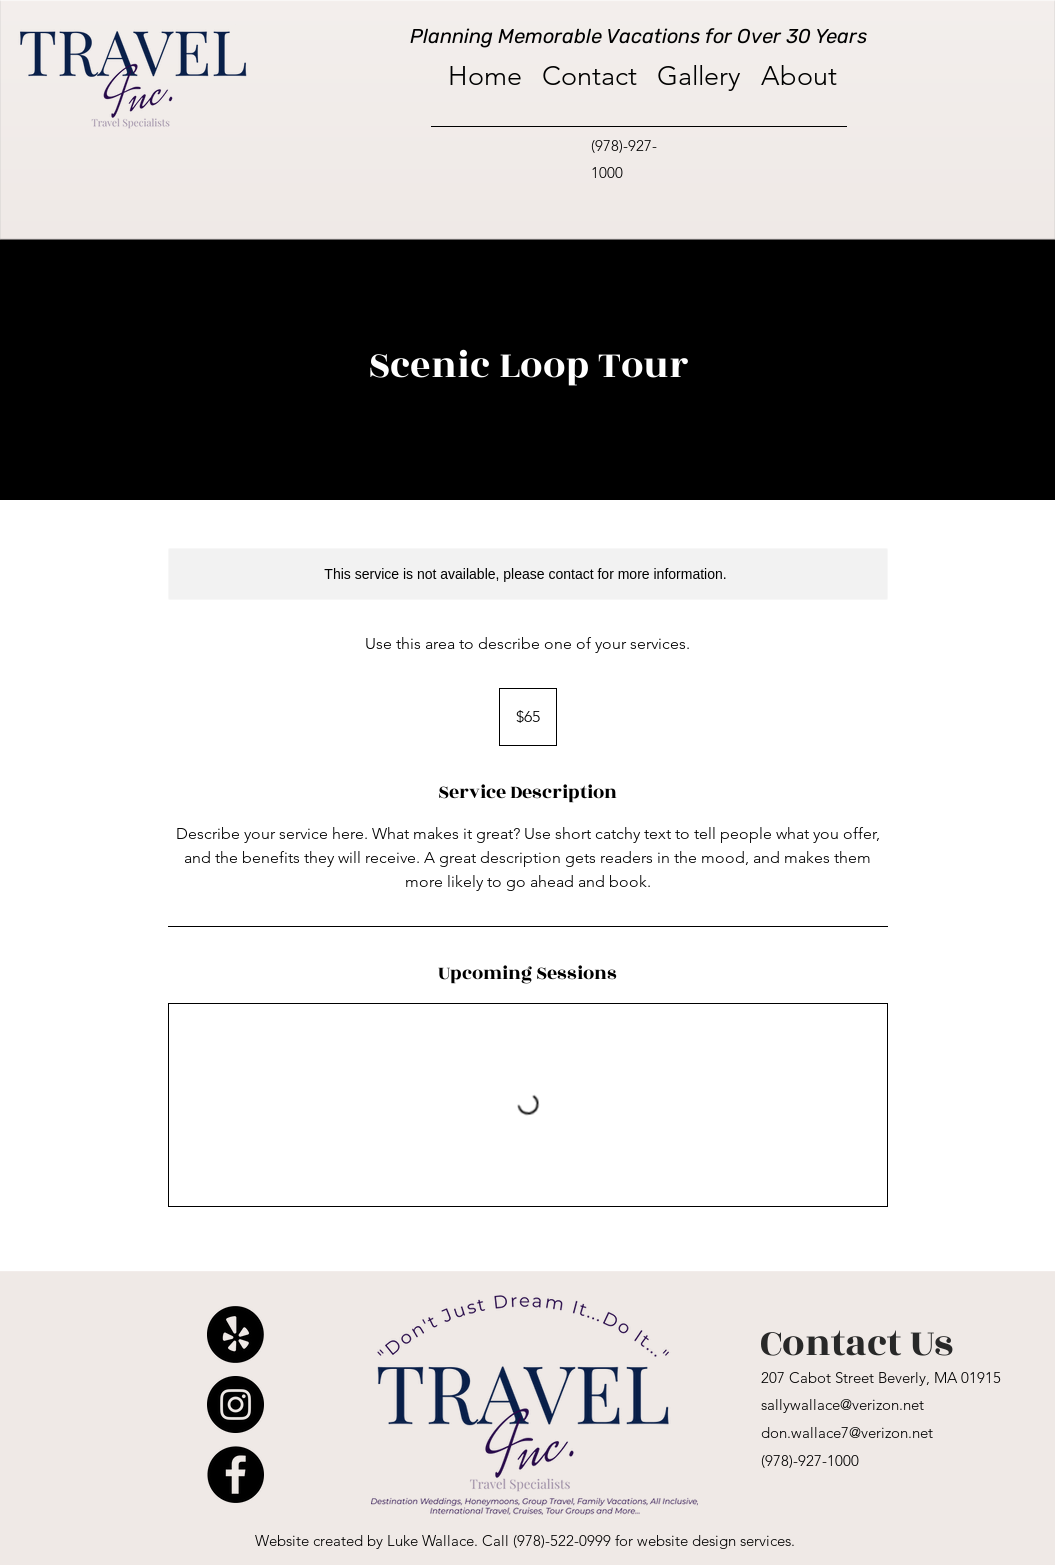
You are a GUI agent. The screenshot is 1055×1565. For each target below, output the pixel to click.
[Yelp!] (235, 1334)
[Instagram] (235, 1404)
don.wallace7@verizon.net (847, 1432)
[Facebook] (235, 1474)
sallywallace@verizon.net (842, 1404)
